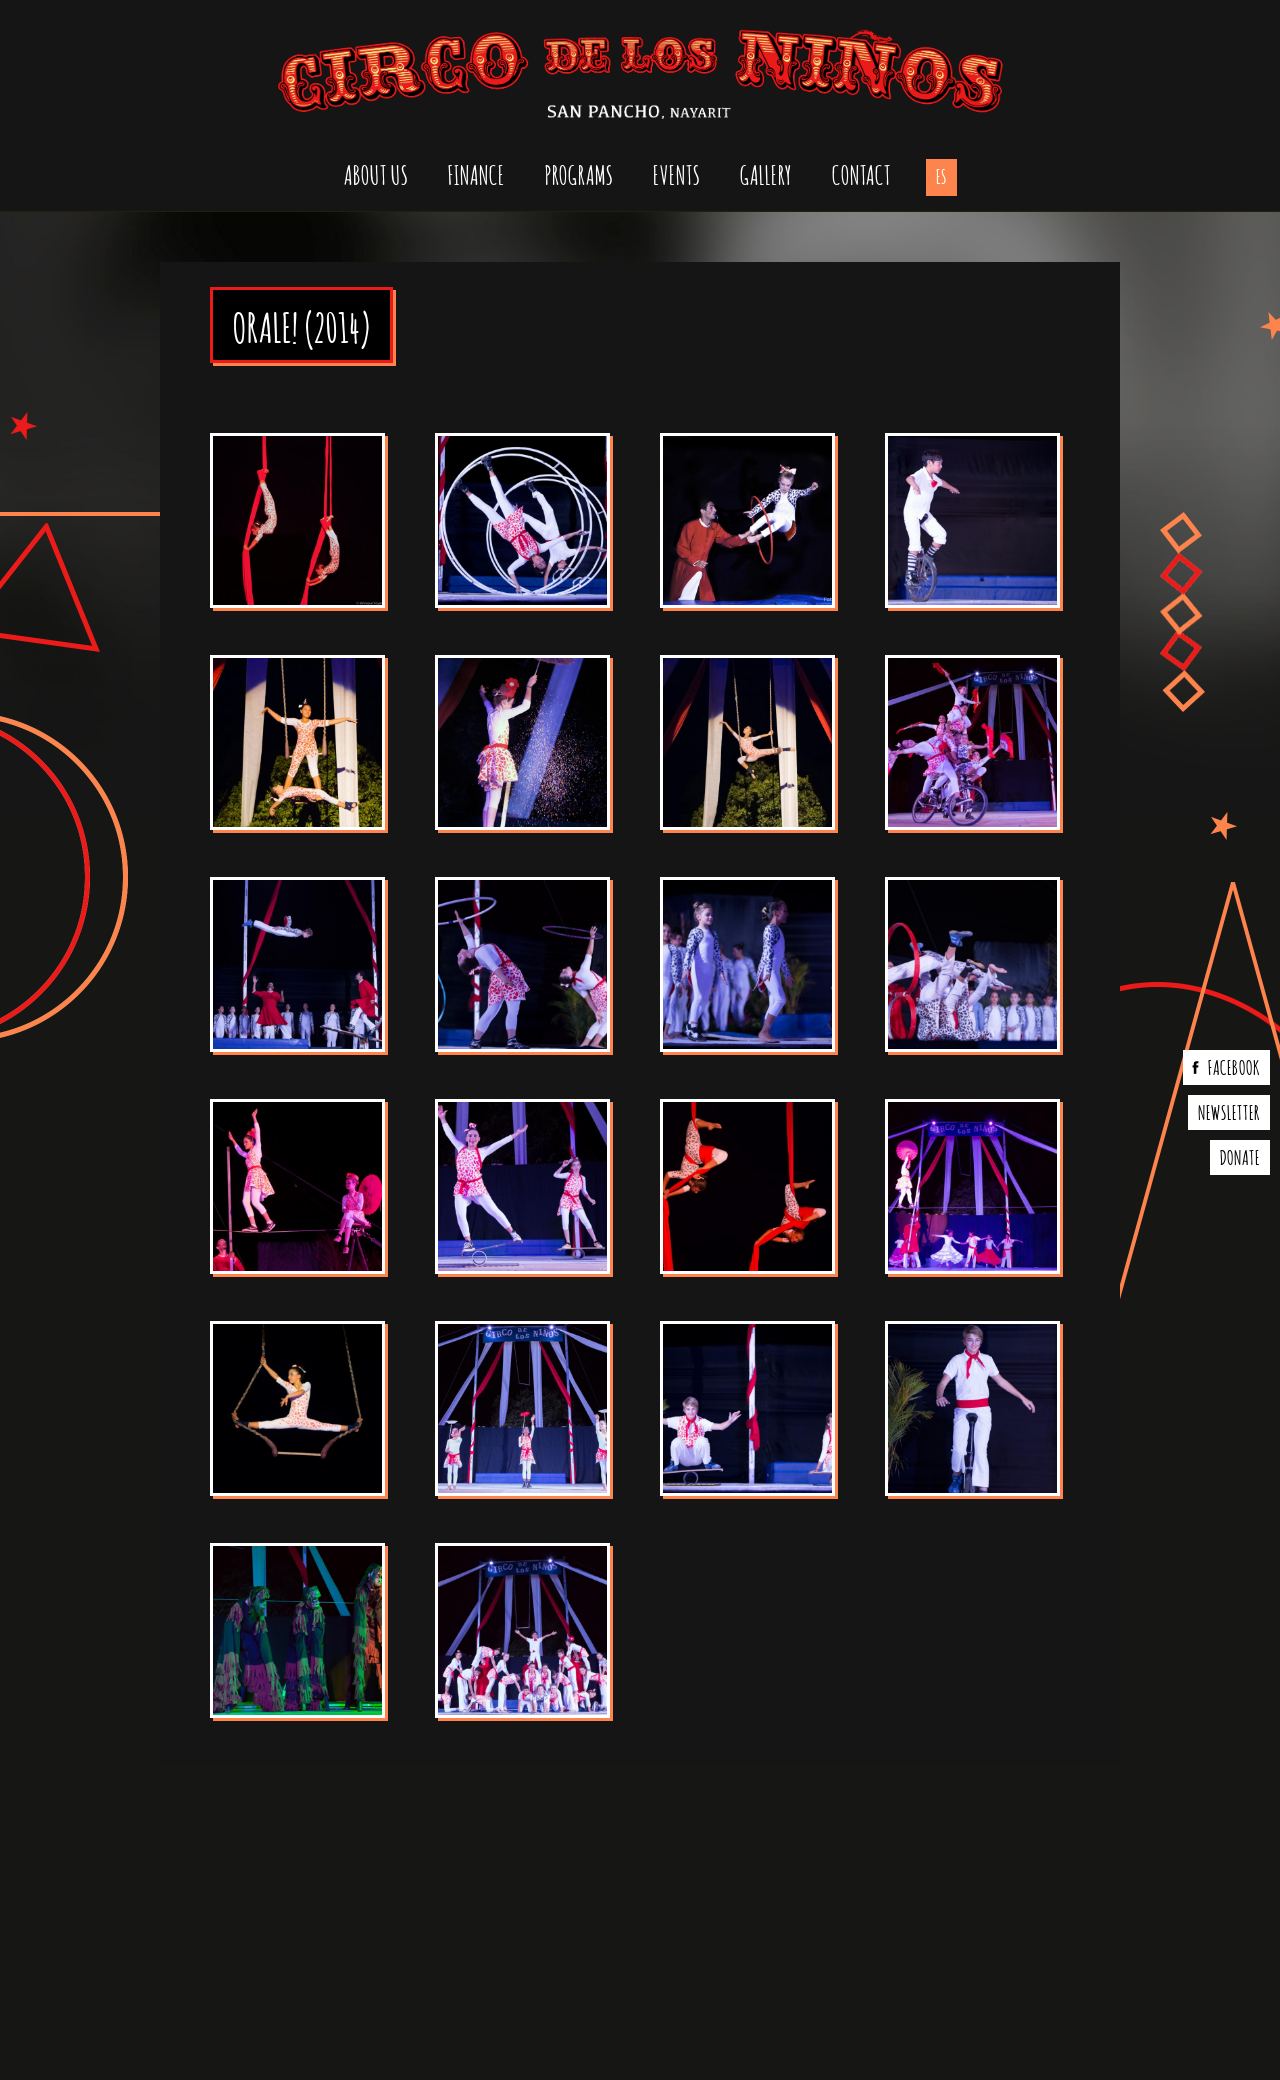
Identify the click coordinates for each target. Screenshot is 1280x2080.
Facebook (1234, 1066)
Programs (579, 173)
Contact (861, 173)
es (941, 175)
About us (376, 173)
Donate (1240, 1156)
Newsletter (1229, 1111)
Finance (476, 173)
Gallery (766, 173)
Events (676, 173)
